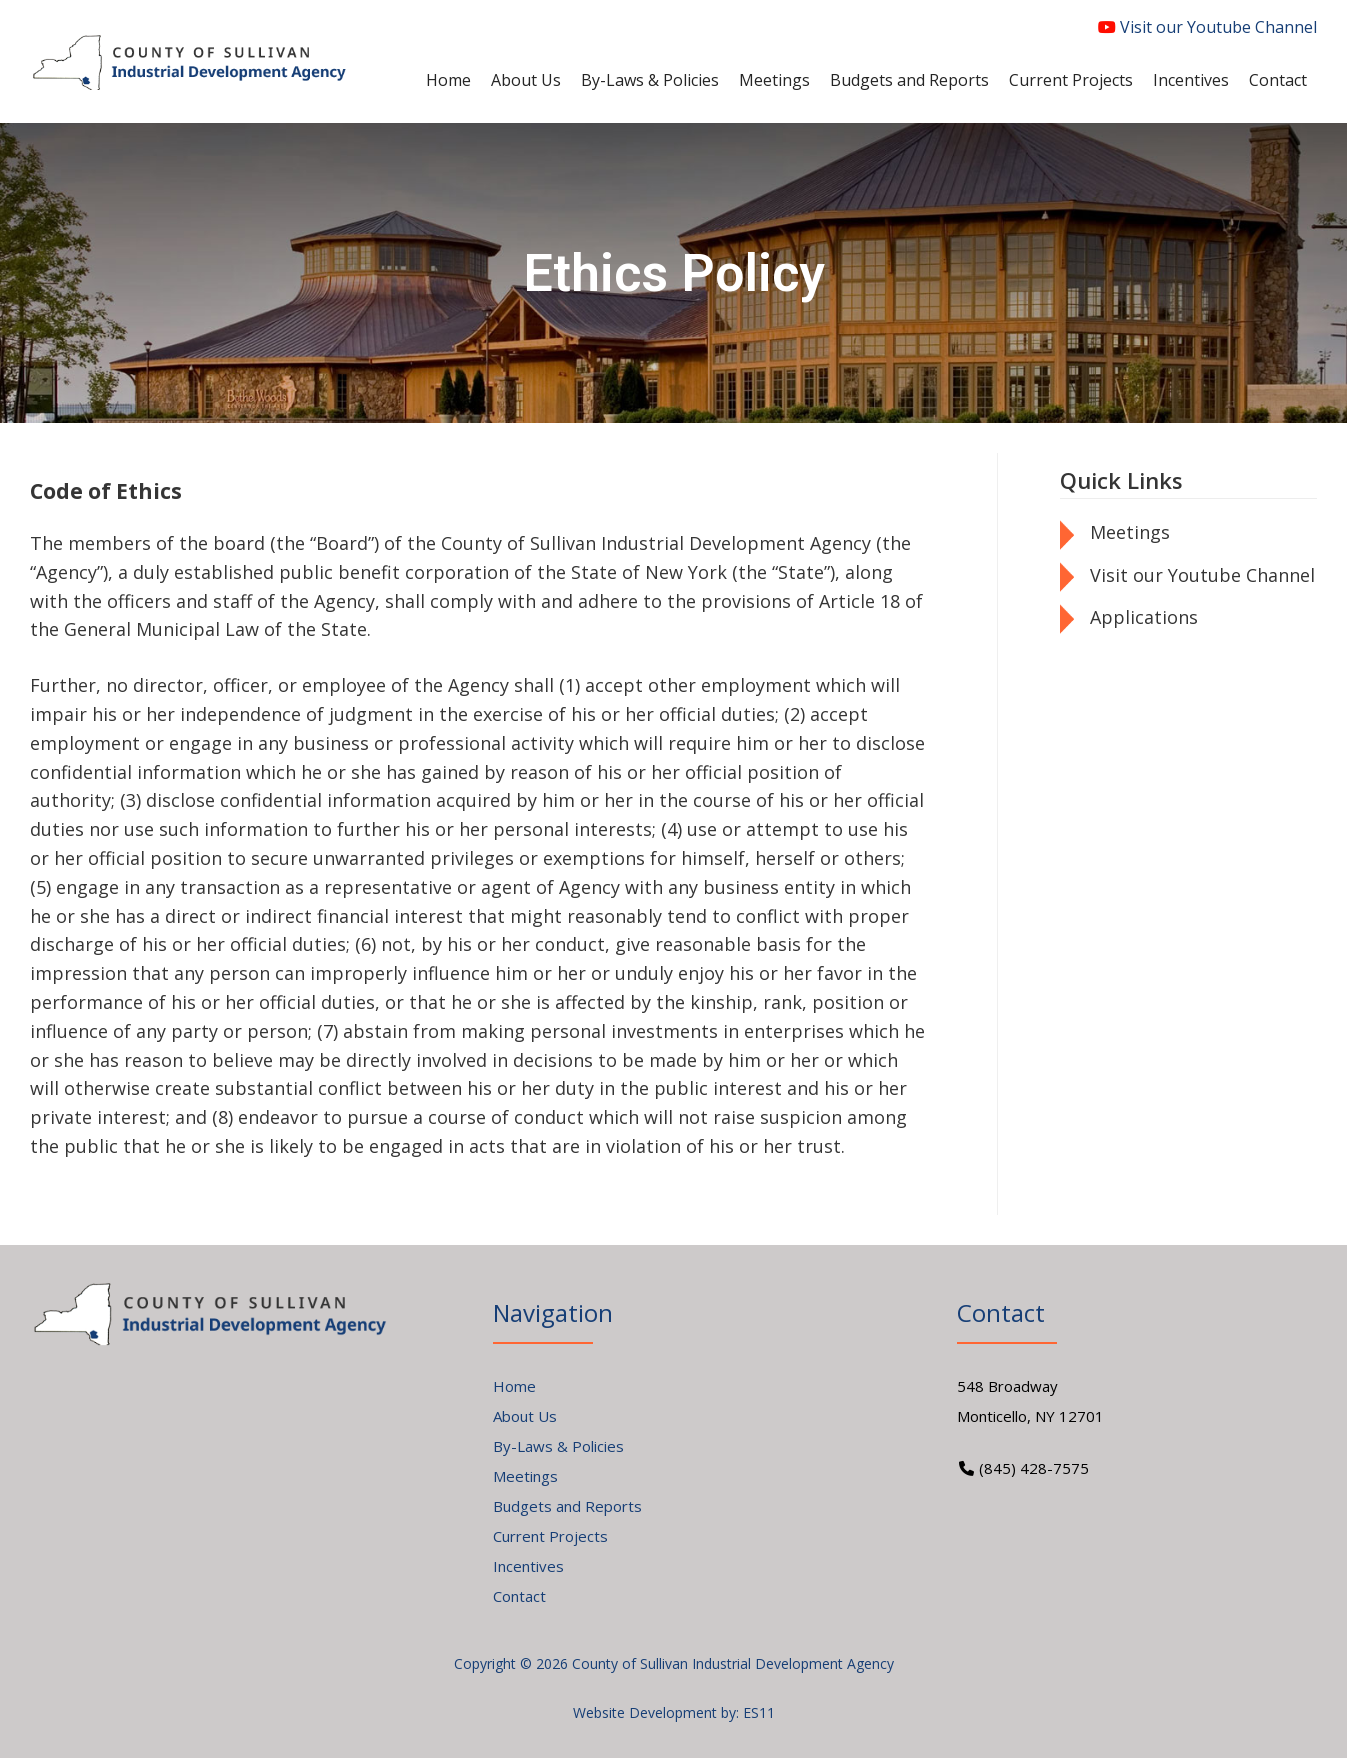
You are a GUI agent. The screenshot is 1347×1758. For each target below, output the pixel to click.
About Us (525, 1416)
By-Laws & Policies (558, 1446)
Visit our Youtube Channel (1207, 27)
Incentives (528, 1566)
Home (514, 1386)
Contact (519, 1596)
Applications (1144, 617)
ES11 (759, 1712)
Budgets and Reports (567, 1506)
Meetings (1130, 532)
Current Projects (550, 1536)
